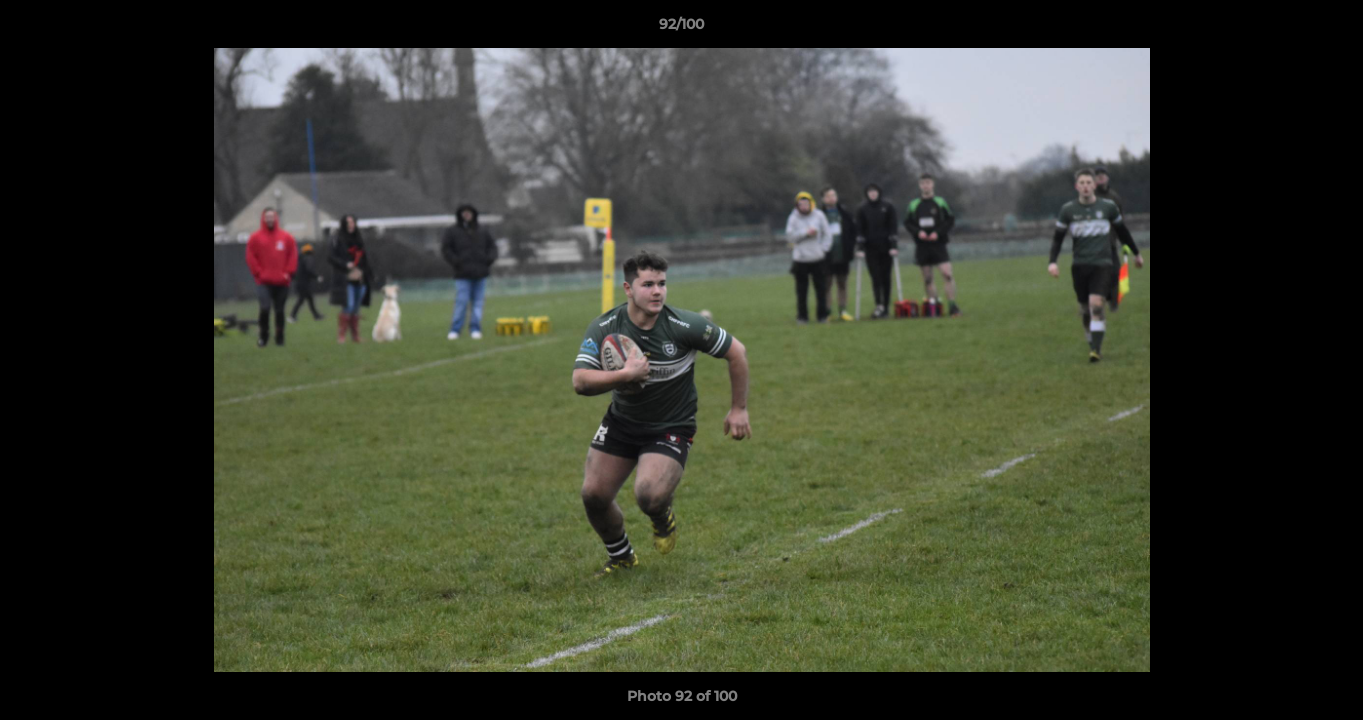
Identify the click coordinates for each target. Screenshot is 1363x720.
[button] (1327, 29)
